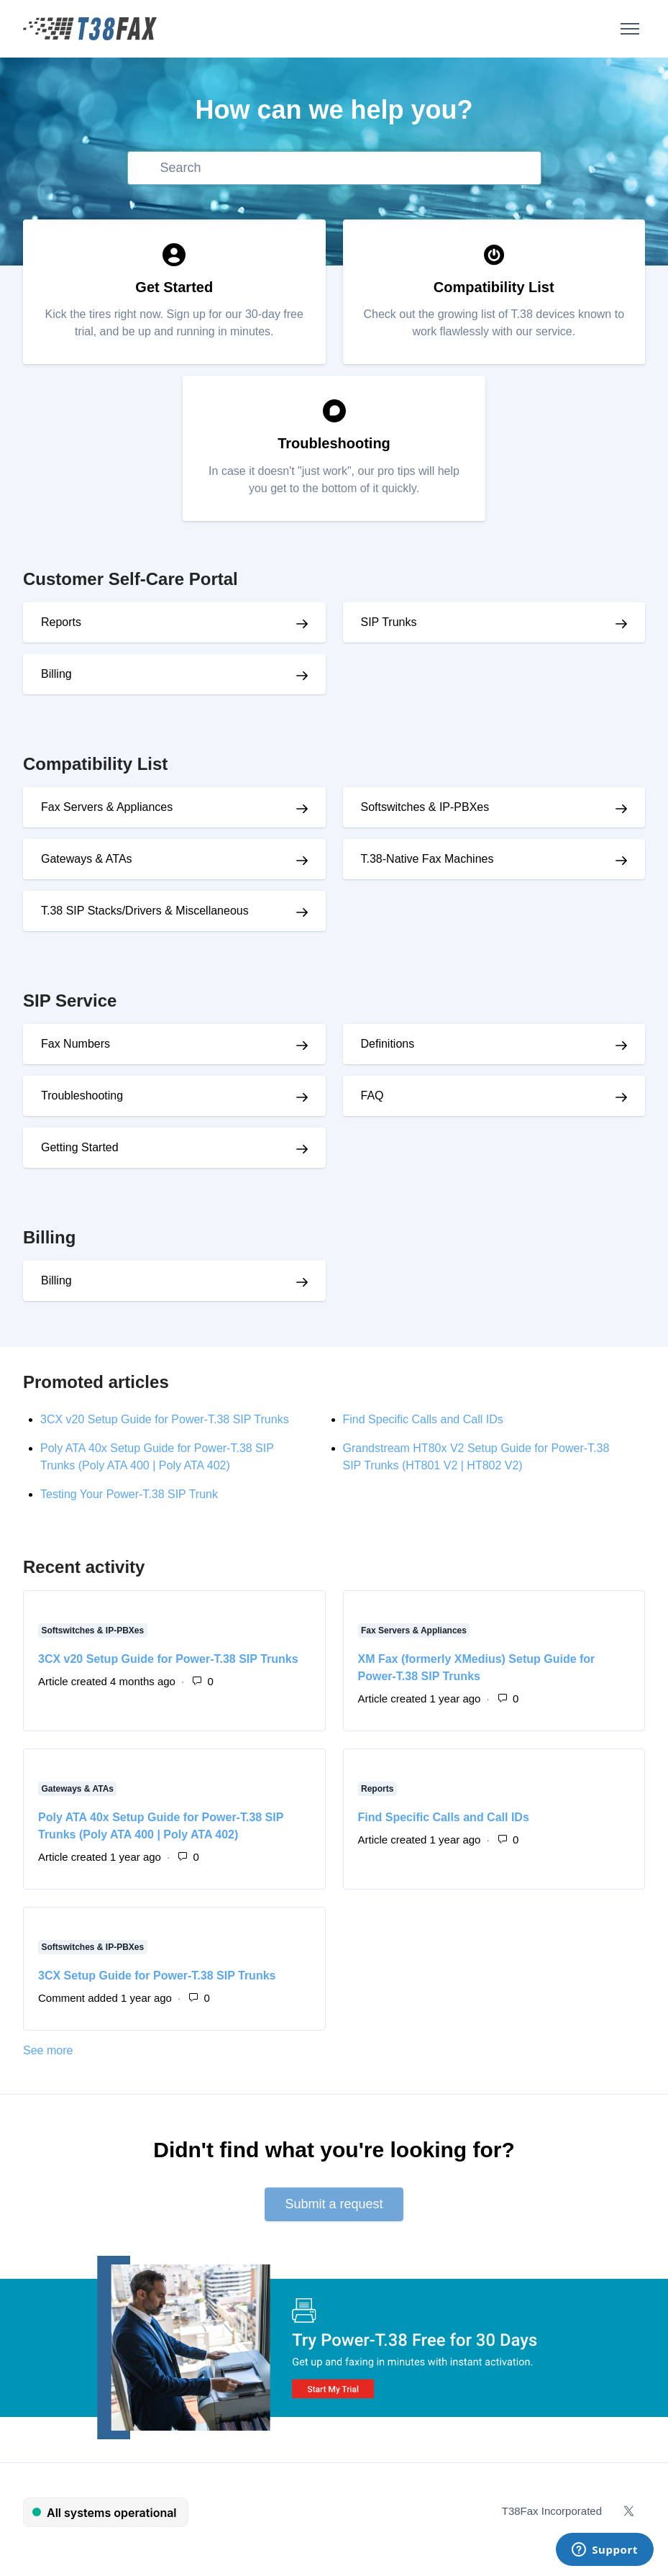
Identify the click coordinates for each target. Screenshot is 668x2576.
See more (111, 2049)
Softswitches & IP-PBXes (93, 1630)
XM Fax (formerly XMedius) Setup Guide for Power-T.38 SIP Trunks (476, 1667)
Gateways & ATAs (78, 1789)
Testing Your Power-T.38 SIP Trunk (129, 1494)
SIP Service (69, 1000)
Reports (377, 1789)
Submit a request (334, 2204)
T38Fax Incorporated (552, 2511)
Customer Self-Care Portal (130, 579)
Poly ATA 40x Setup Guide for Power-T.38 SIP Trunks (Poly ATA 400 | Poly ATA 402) (157, 1456)
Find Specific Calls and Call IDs (423, 1419)
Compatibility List (95, 764)
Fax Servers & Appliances (414, 1630)
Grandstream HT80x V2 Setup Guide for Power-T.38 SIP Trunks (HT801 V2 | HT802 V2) (476, 1456)
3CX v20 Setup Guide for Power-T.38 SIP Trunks (164, 1419)
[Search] (334, 168)
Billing (49, 1237)
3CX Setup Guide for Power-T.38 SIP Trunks (156, 1975)
